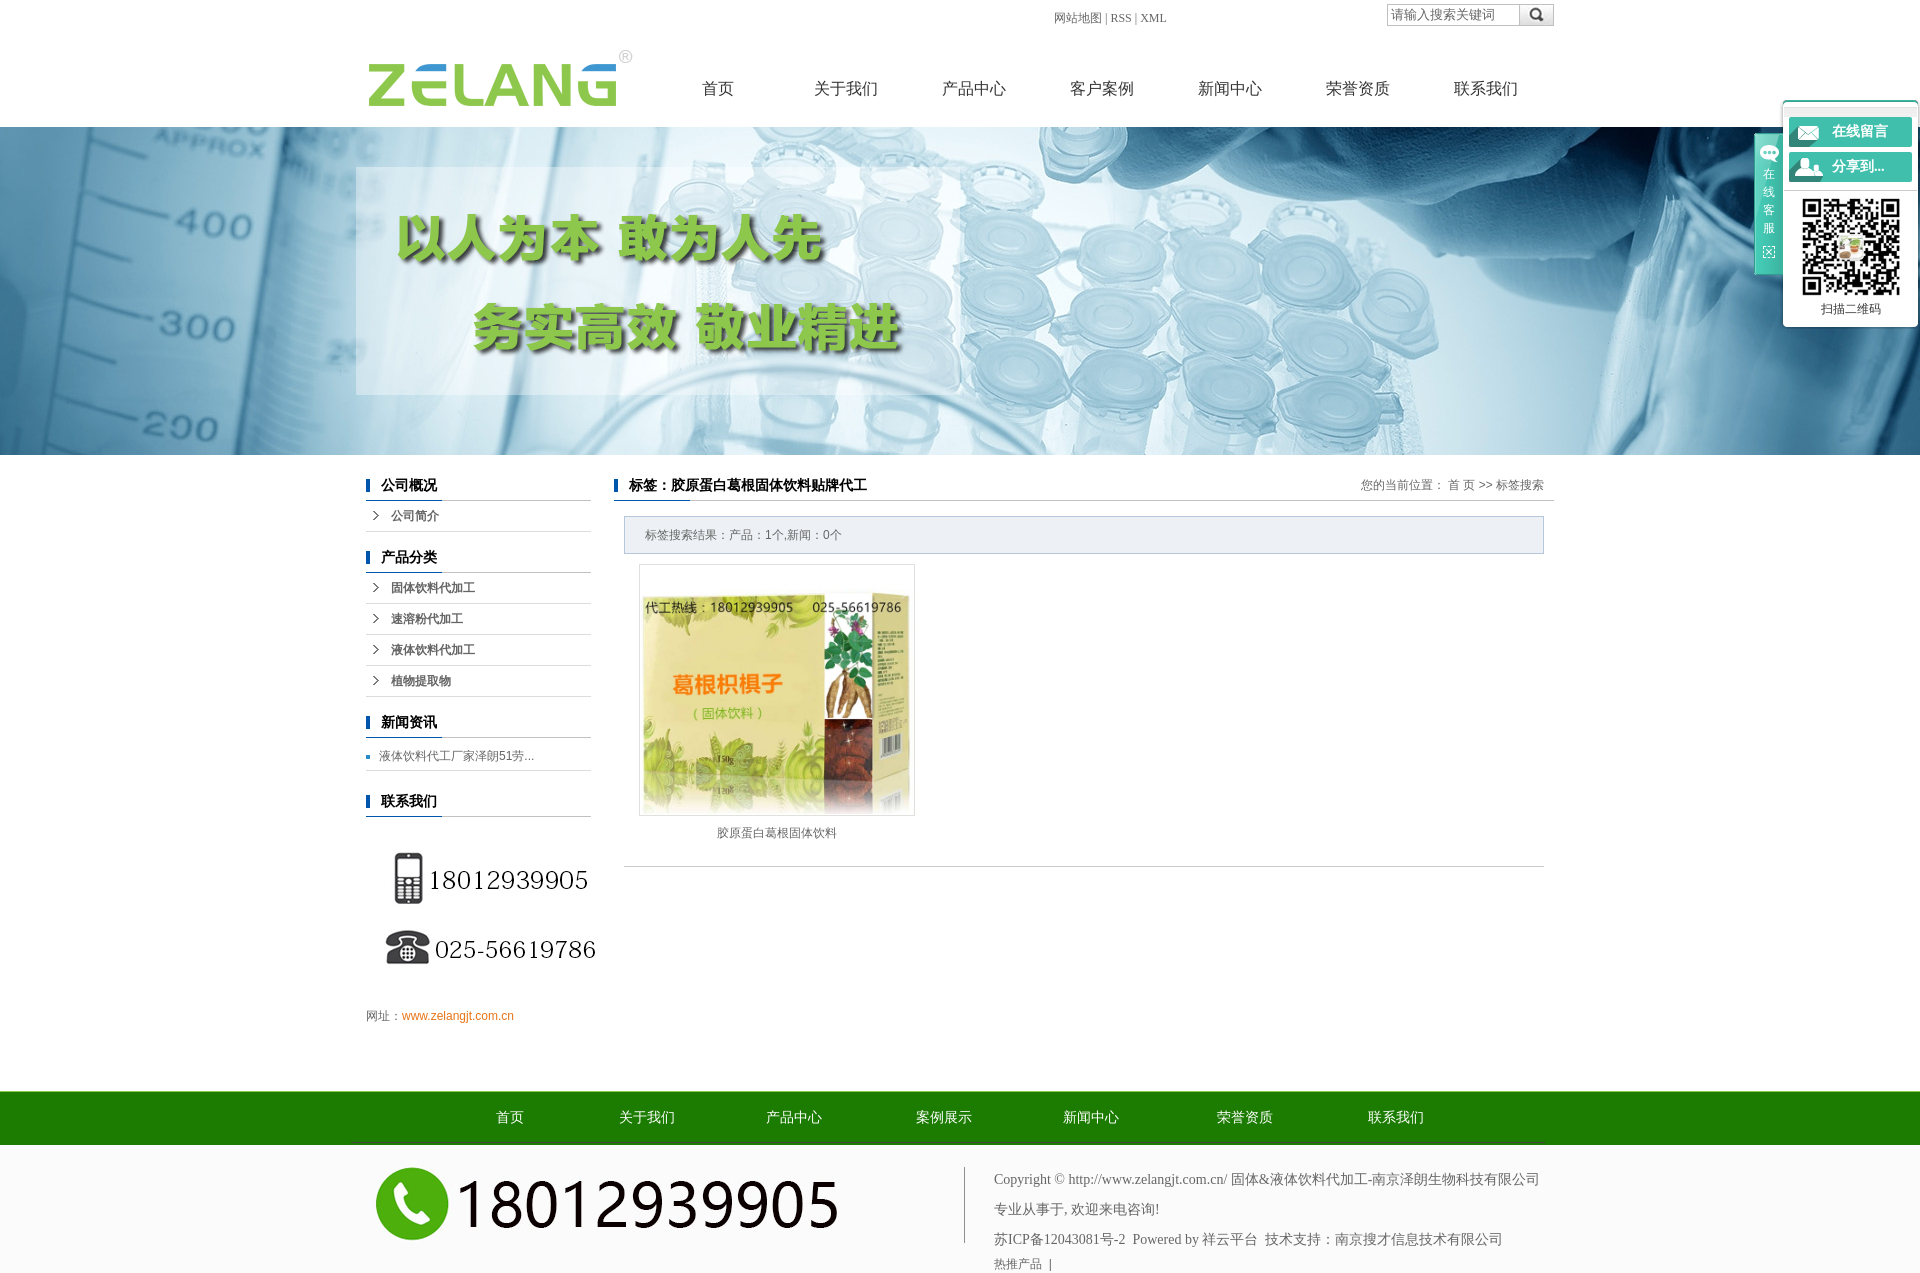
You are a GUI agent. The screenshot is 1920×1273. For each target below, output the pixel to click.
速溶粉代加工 (427, 619)
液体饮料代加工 (433, 650)
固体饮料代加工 (433, 588)
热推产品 (1018, 1264)
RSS (1120, 18)
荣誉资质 (1358, 88)
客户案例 (1102, 88)
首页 (718, 88)
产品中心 (974, 88)
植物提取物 (421, 681)
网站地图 (1078, 18)
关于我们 (846, 88)
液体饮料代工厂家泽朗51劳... (456, 756)
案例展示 (944, 1117)
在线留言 (1860, 131)
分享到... (1858, 166)
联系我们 (1486, 88)
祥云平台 (1230, 1239)
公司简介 (415, 516)
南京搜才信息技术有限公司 (1419, 1239)
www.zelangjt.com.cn (458, 1016)
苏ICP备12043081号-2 (1059, 1239)
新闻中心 (1230, 88)
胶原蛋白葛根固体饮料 (777, 833)
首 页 (1461, 485)
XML (1153, 18)
